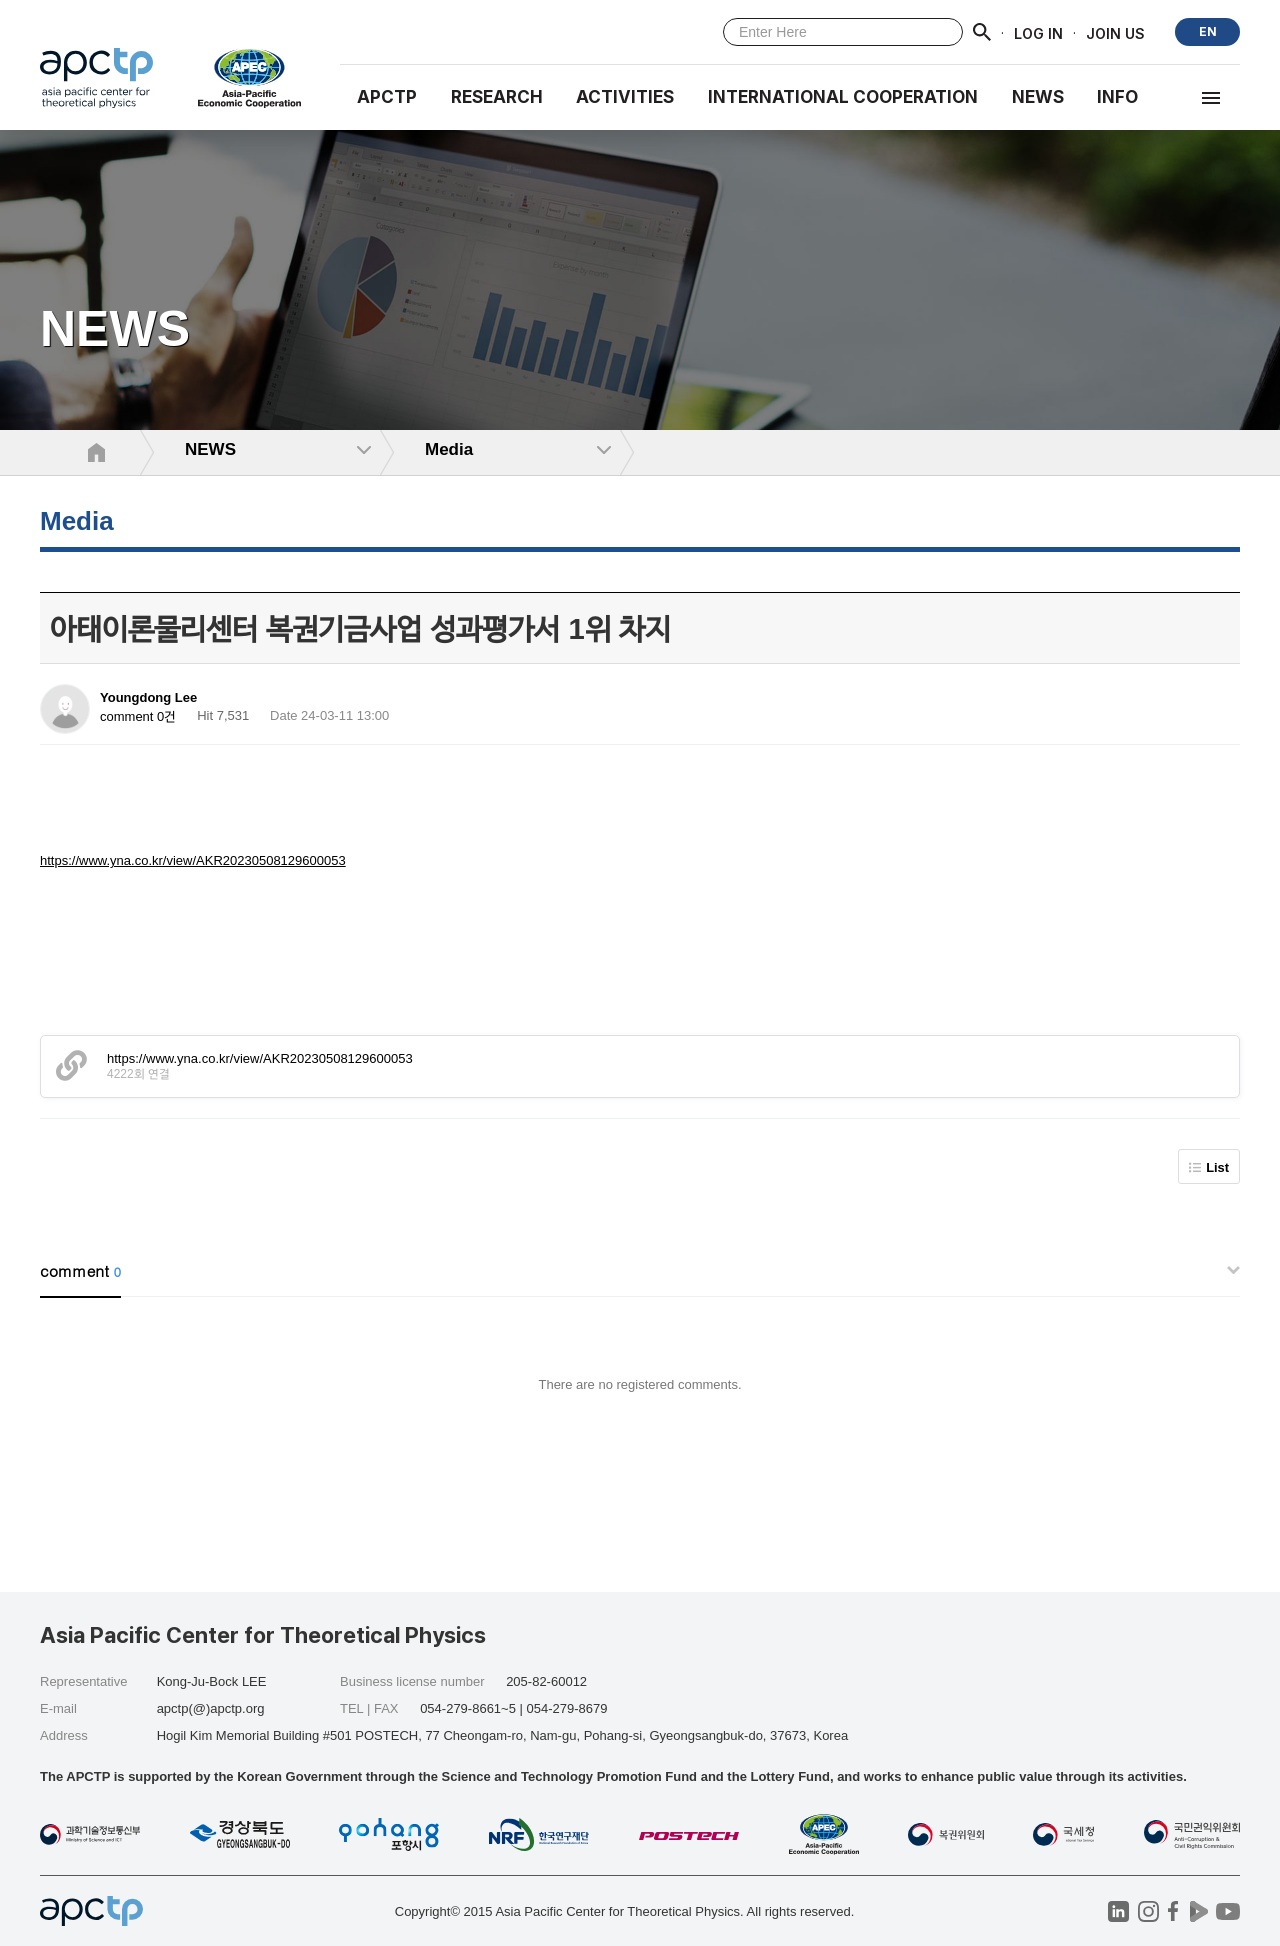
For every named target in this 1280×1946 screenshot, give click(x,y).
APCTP (387, 97)
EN (1208, 31)
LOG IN (1038, 32)
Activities (625, 97)
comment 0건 (138, 716)
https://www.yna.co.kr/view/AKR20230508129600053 (193, 860)
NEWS (1038, 97)
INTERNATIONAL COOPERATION (843, 97)
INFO (1117, 97)
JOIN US (1115, 32)
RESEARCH (497, 97)
